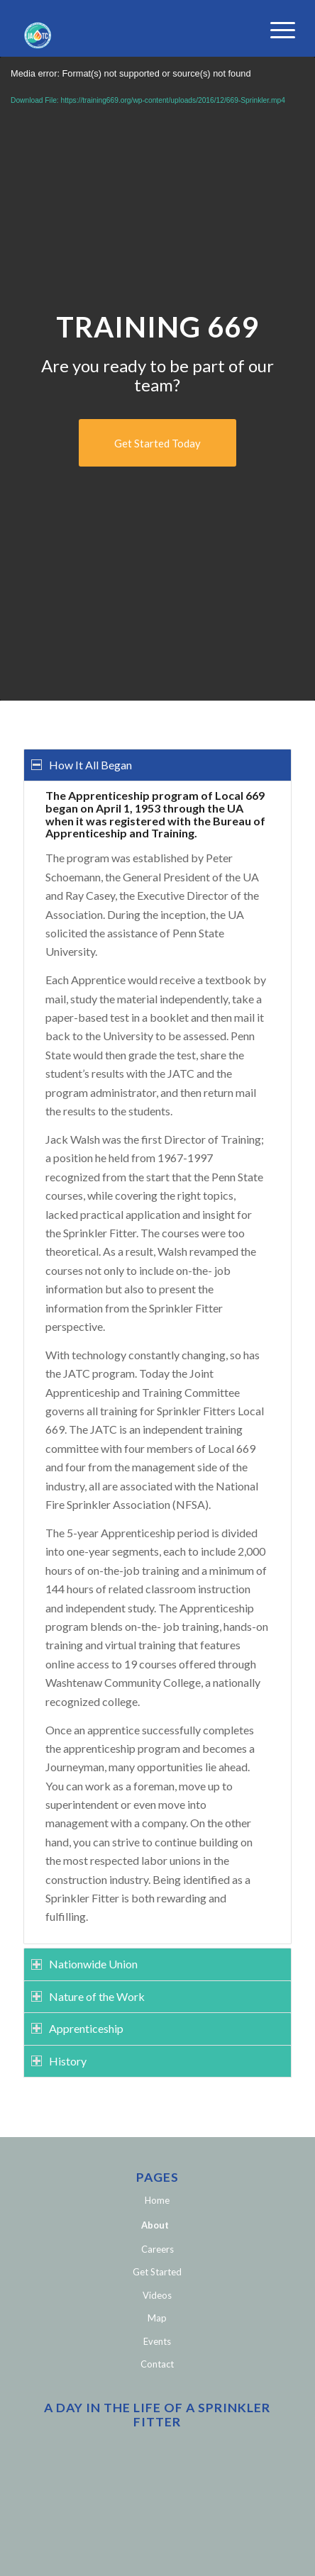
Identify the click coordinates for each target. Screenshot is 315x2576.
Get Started (157, 2271)
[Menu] (271, 29)
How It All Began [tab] (81, 764)
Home (157, 2200)
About (155, 2225)
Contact (157, 2364)
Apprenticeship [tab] (77, 2028)
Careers (157, 2249)
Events (157, 2341)
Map (157, 2318)
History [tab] (59, 2061)
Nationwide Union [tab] (84, 1963)
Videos (157, 2295)
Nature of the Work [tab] (88, 1996)
